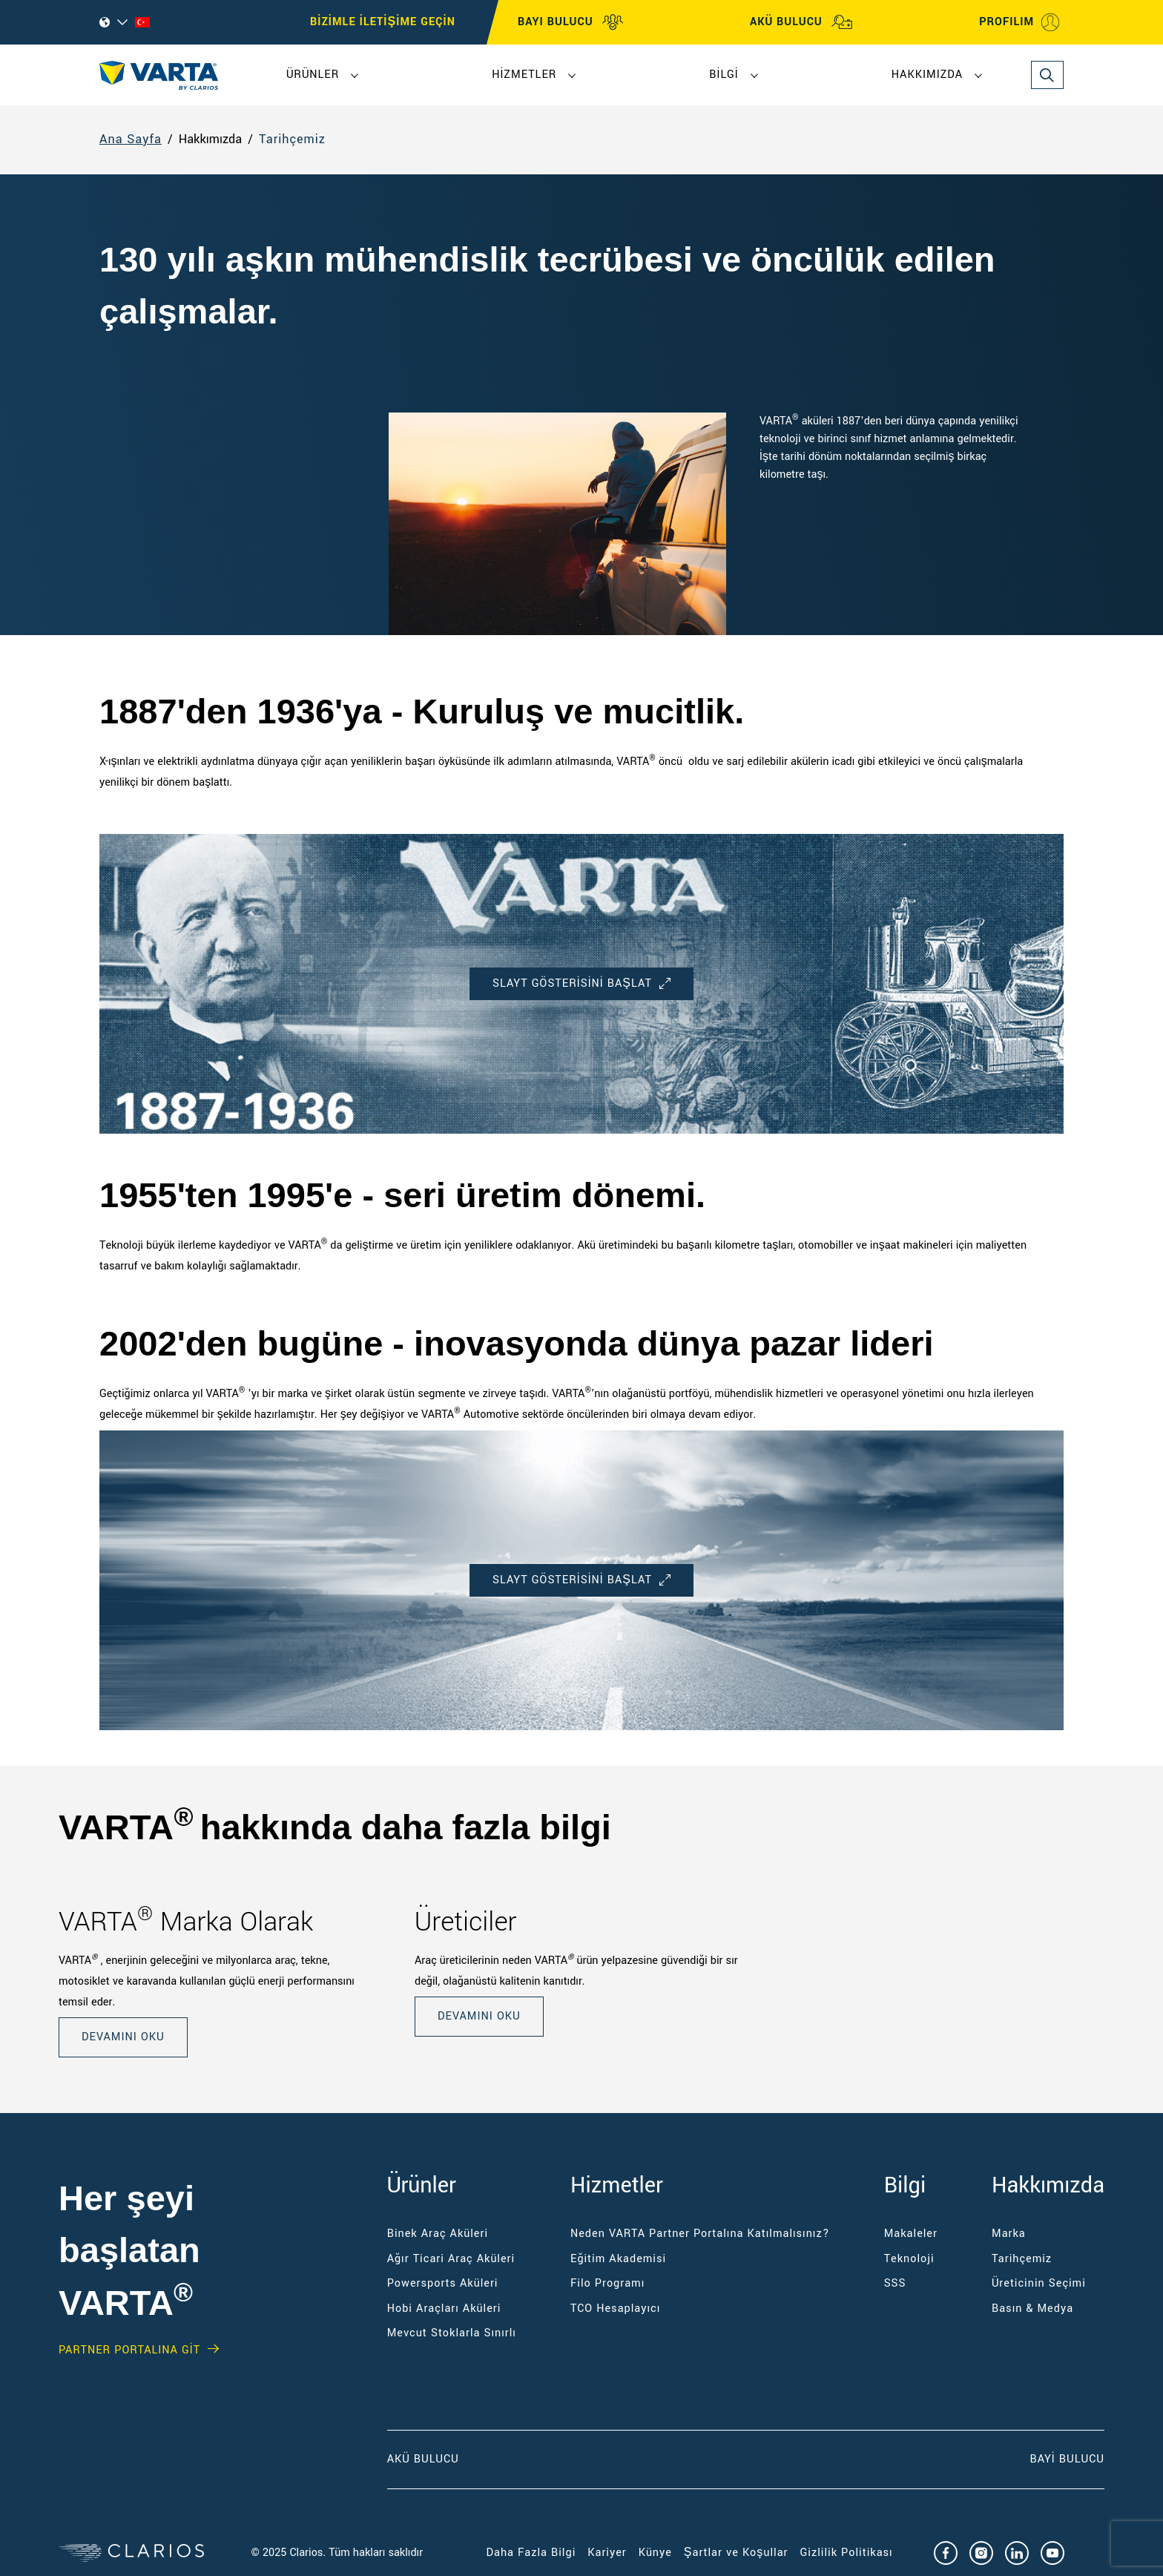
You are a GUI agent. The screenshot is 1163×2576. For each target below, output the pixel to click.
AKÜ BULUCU (801, 22)
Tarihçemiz (292, 140)
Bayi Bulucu (1067, 2459)
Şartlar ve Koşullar (736, 2552)
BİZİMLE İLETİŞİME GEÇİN (382, 22)
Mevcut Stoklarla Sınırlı (451, 2333)
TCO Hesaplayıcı (615, 2308)
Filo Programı (607, 2283)
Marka (1009, 2233)
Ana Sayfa (130, 140)
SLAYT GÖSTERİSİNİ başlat (581, 983)
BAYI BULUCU (571, 22)
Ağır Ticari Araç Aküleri (451, 2259)
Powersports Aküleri (442, 2283)
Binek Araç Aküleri (437, 2233)
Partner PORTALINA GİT (129, 2350)
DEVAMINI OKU (123, 2037)
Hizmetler (524, 74)
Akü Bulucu (423, 2459)
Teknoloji (909, 2259)
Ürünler (312, 74)
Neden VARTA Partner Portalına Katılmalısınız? (700, 2233)
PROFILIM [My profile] (1020, 22)
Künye (655, 2552)
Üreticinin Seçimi (1039, 2283)
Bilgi (723, 74)
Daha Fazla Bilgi (531, 2552)
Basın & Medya (1032, 2308)
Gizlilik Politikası (846, 2552)
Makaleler (911, 2233)
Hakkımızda (927, 74)
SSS (895, 2283)
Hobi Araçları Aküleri (444, 2308)
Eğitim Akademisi (618, 2259)
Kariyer (607, 2552)
